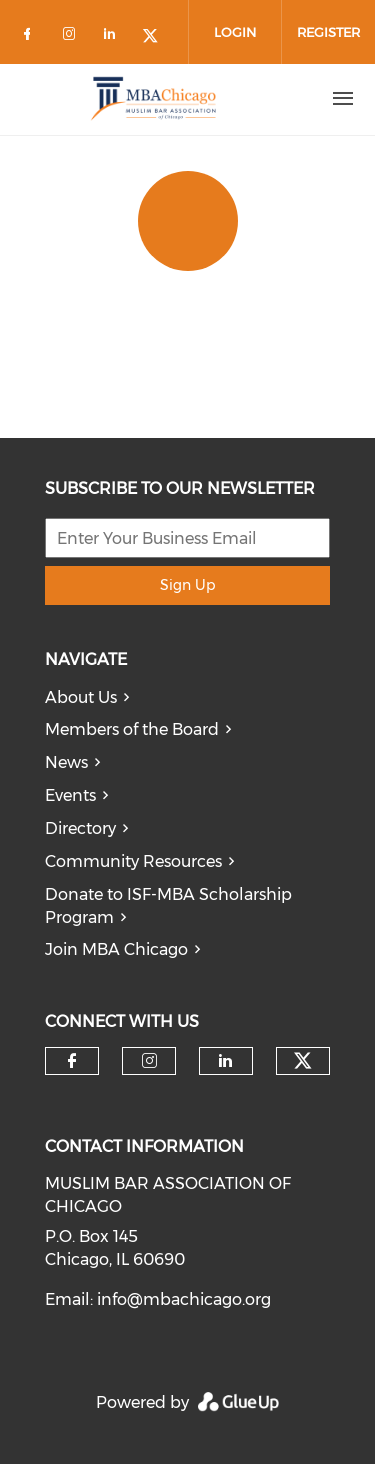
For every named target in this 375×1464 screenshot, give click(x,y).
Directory (80, 828)
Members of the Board (132, 729)
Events (70, 795)
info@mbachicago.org (184, 1299)
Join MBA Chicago (116, 949)
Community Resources (133, 861)
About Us (81, 697)
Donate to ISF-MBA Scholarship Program (168, 906)
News (66, 762)
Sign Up (187, 585)
